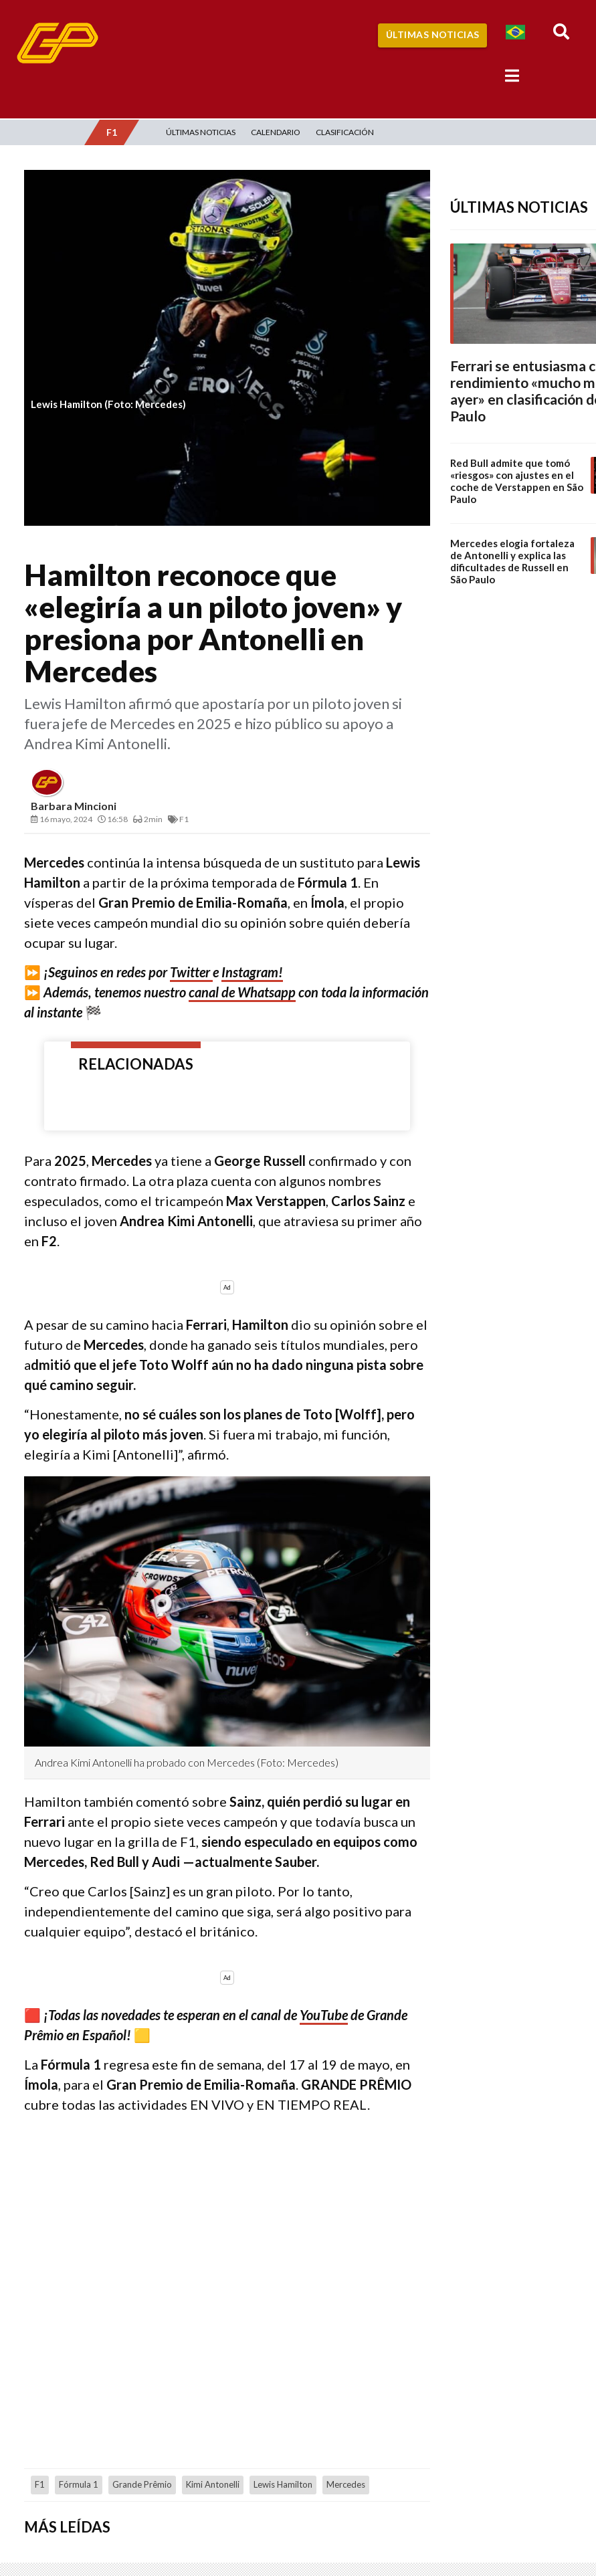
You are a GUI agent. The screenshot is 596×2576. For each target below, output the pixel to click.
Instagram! (252, 972)
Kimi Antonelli (212, 2484)
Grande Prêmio (142, 2484)
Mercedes (345, 2484)
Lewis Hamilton (283, 2484)
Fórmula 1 (78, 2484)
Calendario (275, 132)
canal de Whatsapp (242, 992)
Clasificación (345, 132)
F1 (40, 2484)
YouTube (324, 2015)
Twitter (191, 972)
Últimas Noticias (433, 34)
